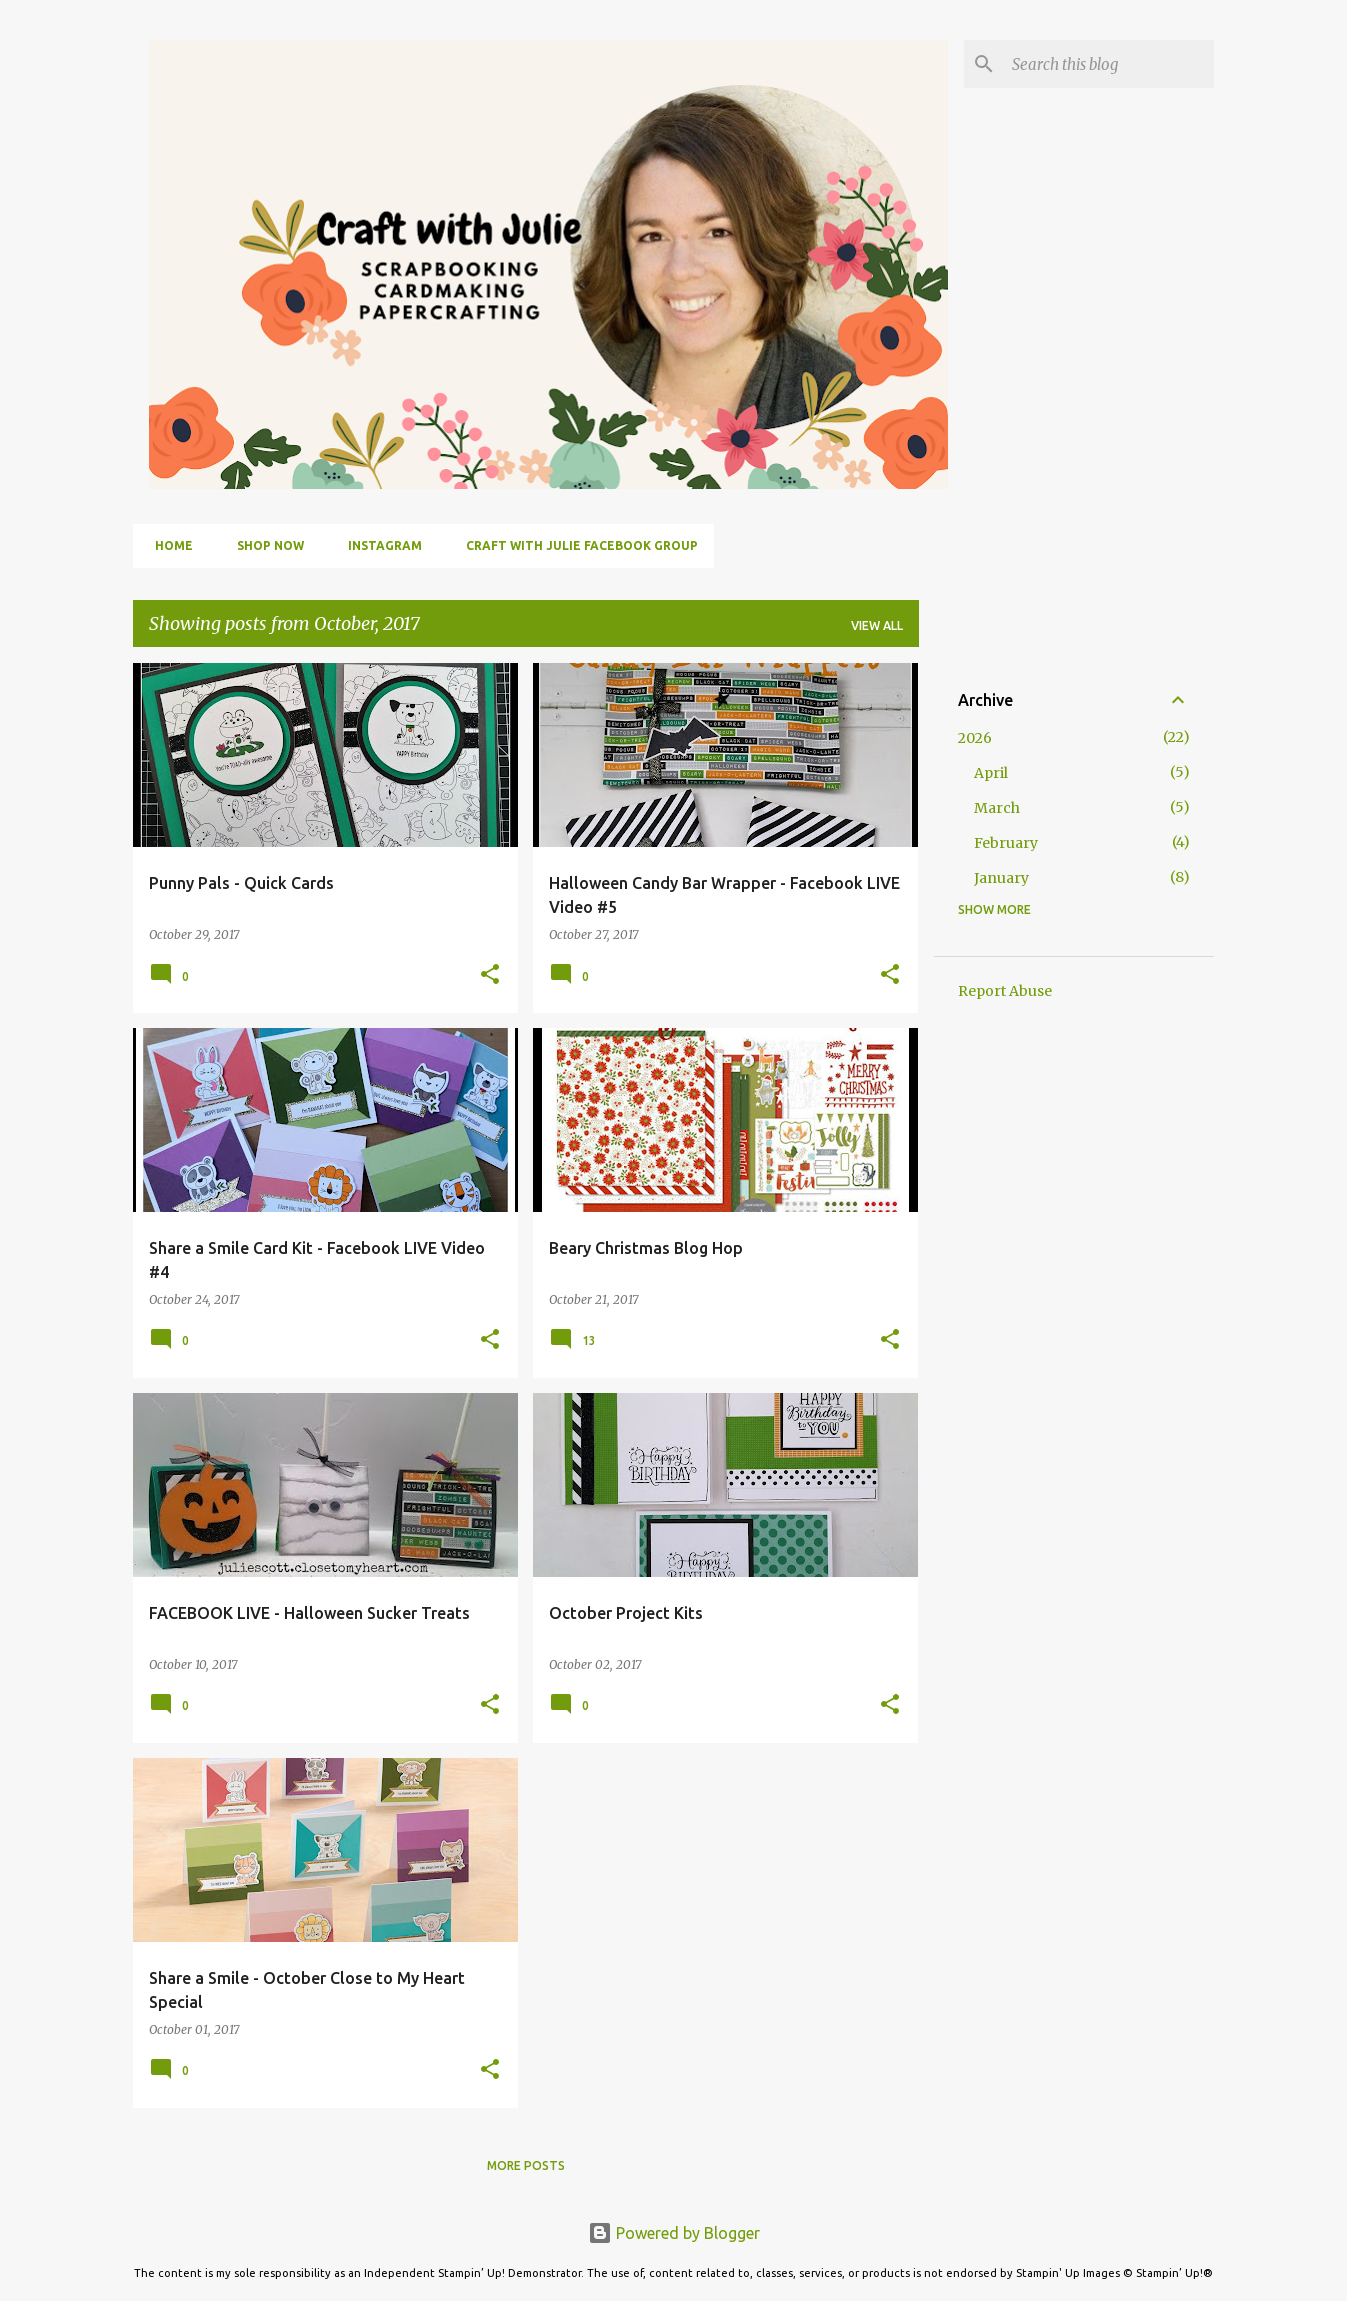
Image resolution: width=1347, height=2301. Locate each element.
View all (877, 625)
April (991, 773)
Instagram (379, 545)
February (1006, 843)
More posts (526, 2165)
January (1001, 878)
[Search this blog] (1109, 64)
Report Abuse (1005, 991)
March (997, 808)
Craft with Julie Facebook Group (576, 545)
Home (168, 545)
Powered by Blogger (674, 2233)
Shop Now (264, 545)
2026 (975, 738)
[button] (490, 975)
